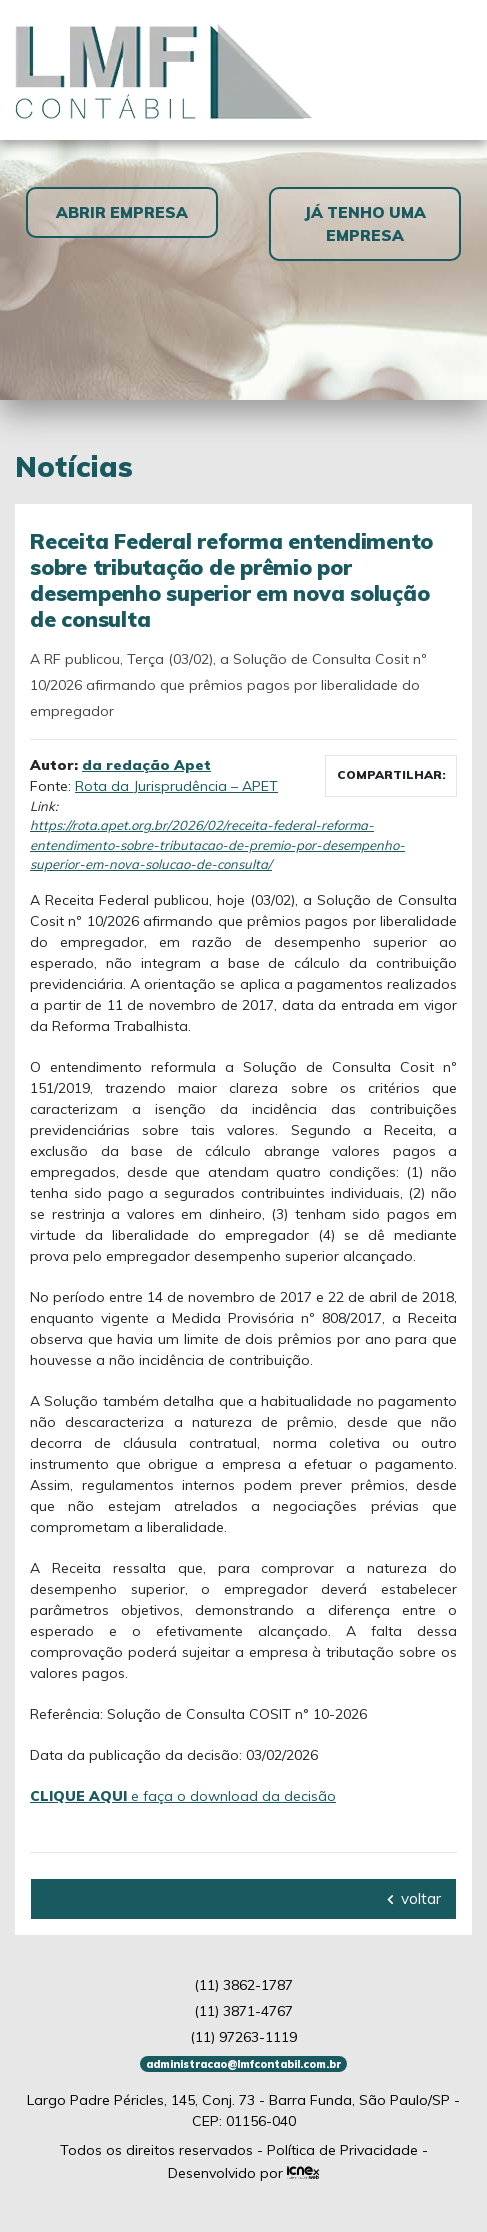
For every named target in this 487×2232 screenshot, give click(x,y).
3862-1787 (243, 1985)
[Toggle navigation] (448, 69)
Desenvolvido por (244, 2173)
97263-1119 (243, 2037)
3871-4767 (243, 2011)
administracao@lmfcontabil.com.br (243, 2064)
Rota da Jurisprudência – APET (176, 786)
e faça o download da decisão (183, 1796)
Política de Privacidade (342, 2150)
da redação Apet (146, 765)
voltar (414, 1898)
